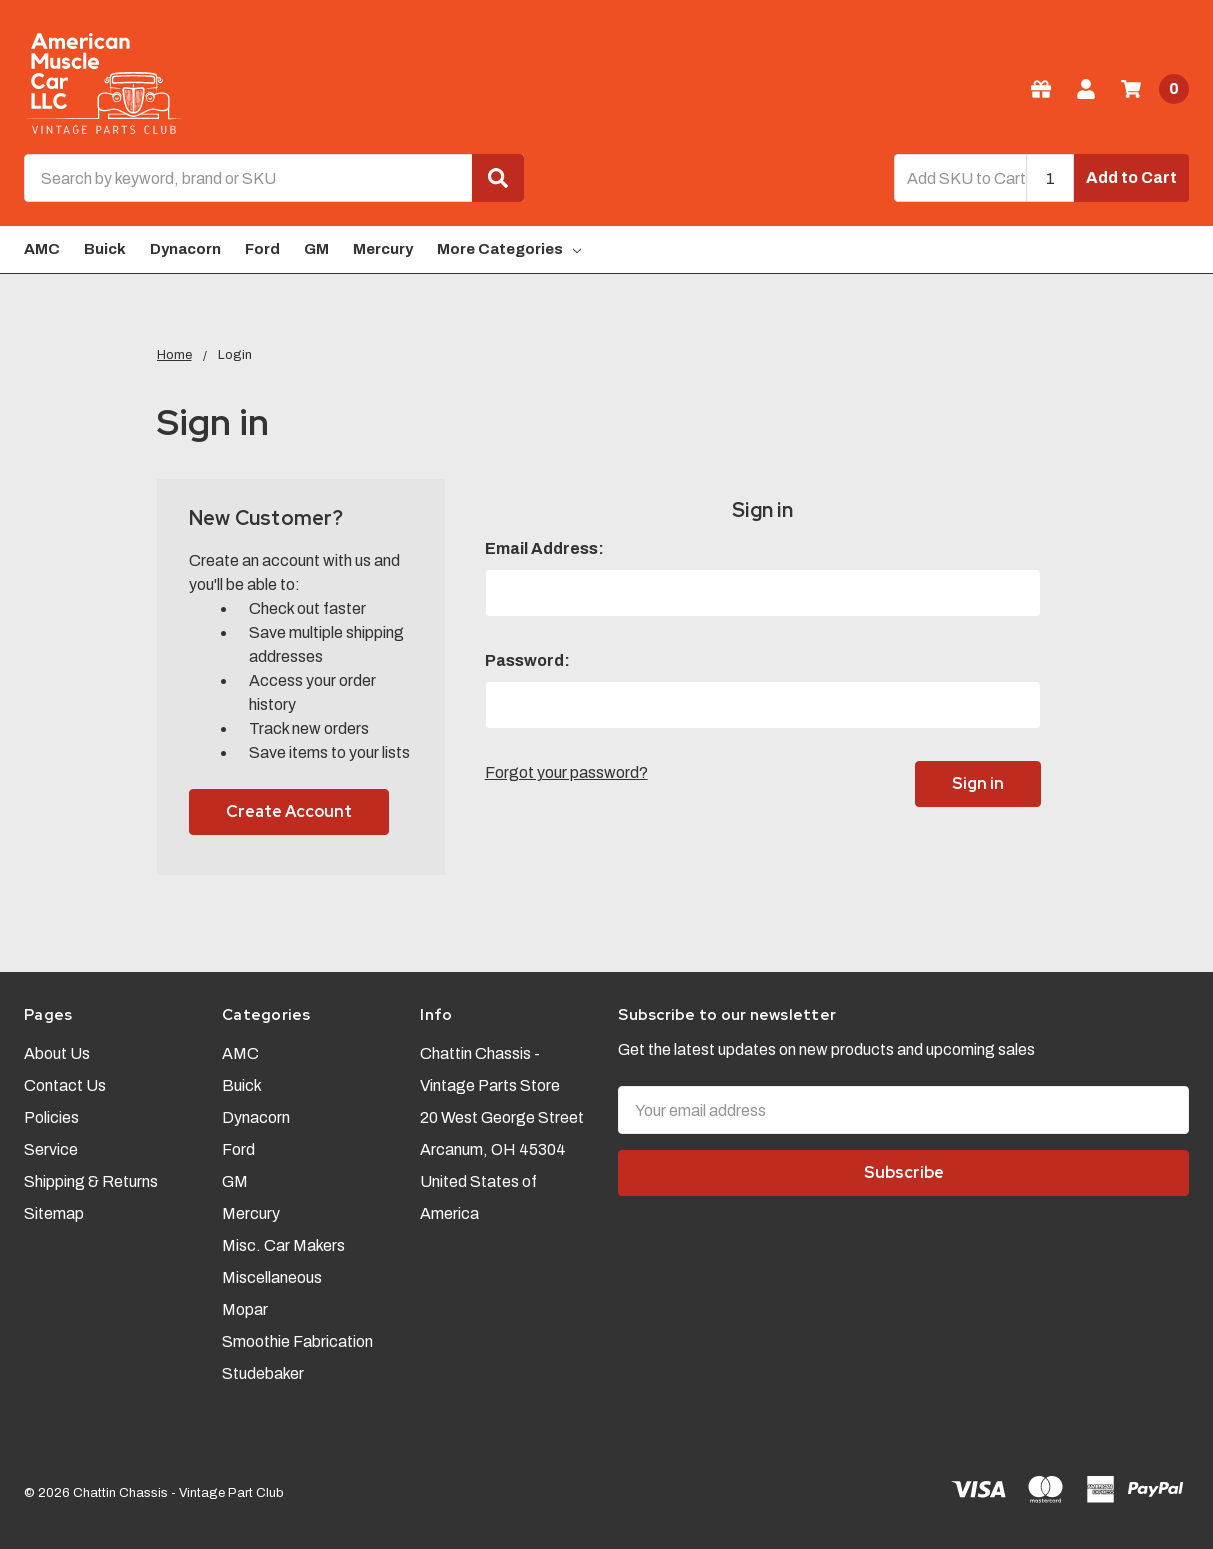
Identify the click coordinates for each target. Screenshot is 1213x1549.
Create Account (289, 811)
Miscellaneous (272, 1277)
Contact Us (65, 1085)
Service (51, 1149)
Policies (51, 1117)
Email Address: (544, 548)
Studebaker (263, 1373)
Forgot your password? (566, 772)
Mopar (245, 1309)
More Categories (509, 249)
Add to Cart (1131, 177)
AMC (42, 249)
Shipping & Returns (91, 1181)
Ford (262, 249)
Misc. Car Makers (283, 1245)
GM (316, 249)
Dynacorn (185, 249)
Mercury (383, 249)
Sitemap (54, 1213)
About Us (57, 1053)
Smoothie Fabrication (297, 1341)
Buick (105, 249)
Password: (527, 660)
